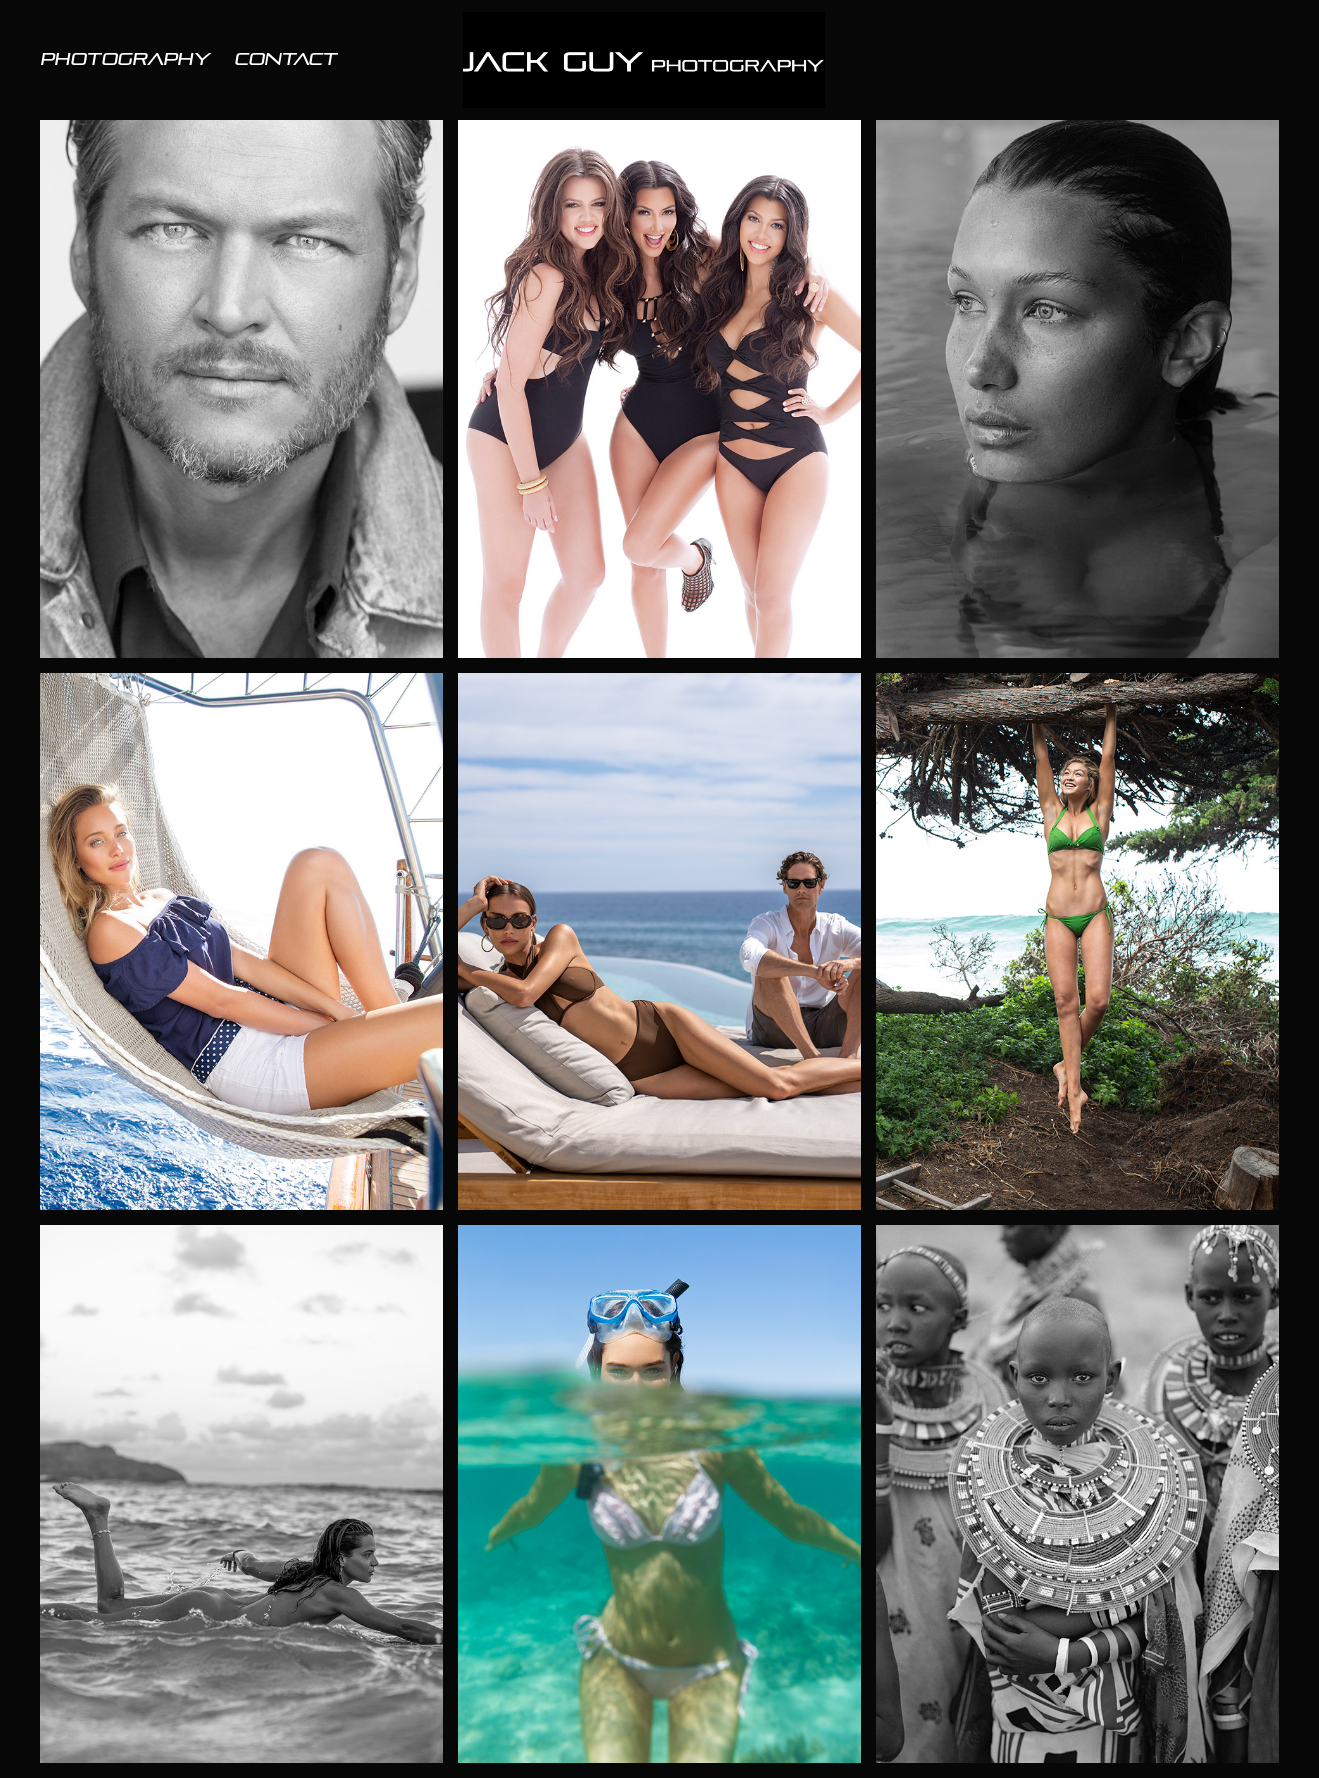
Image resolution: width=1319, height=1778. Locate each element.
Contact (285, 59)
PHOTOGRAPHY (125, 59)
